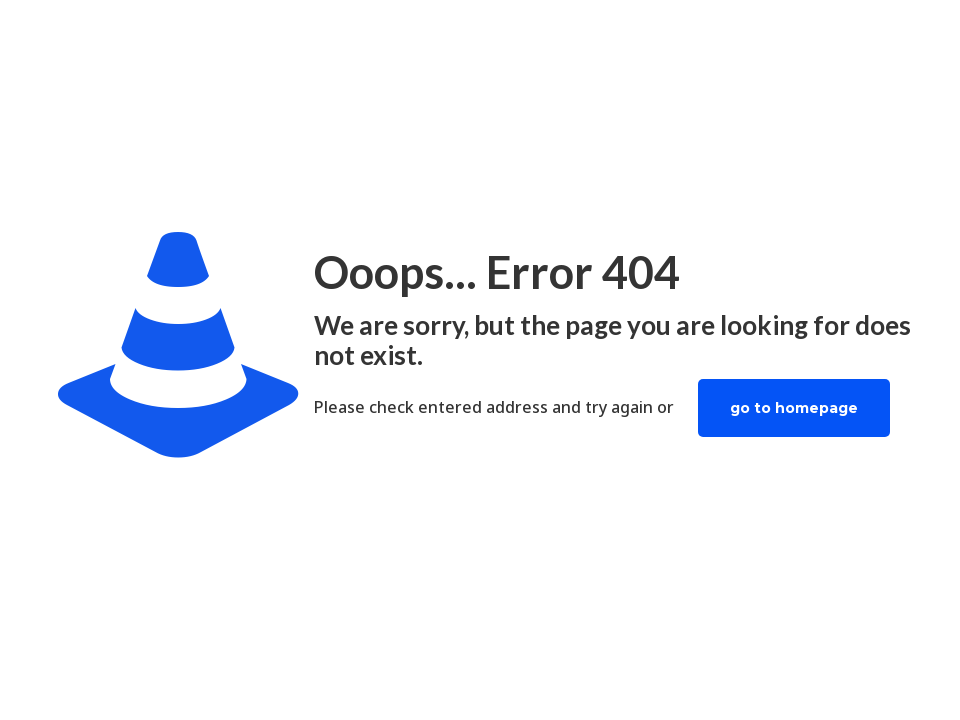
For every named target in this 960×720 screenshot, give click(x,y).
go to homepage (794, 408)
